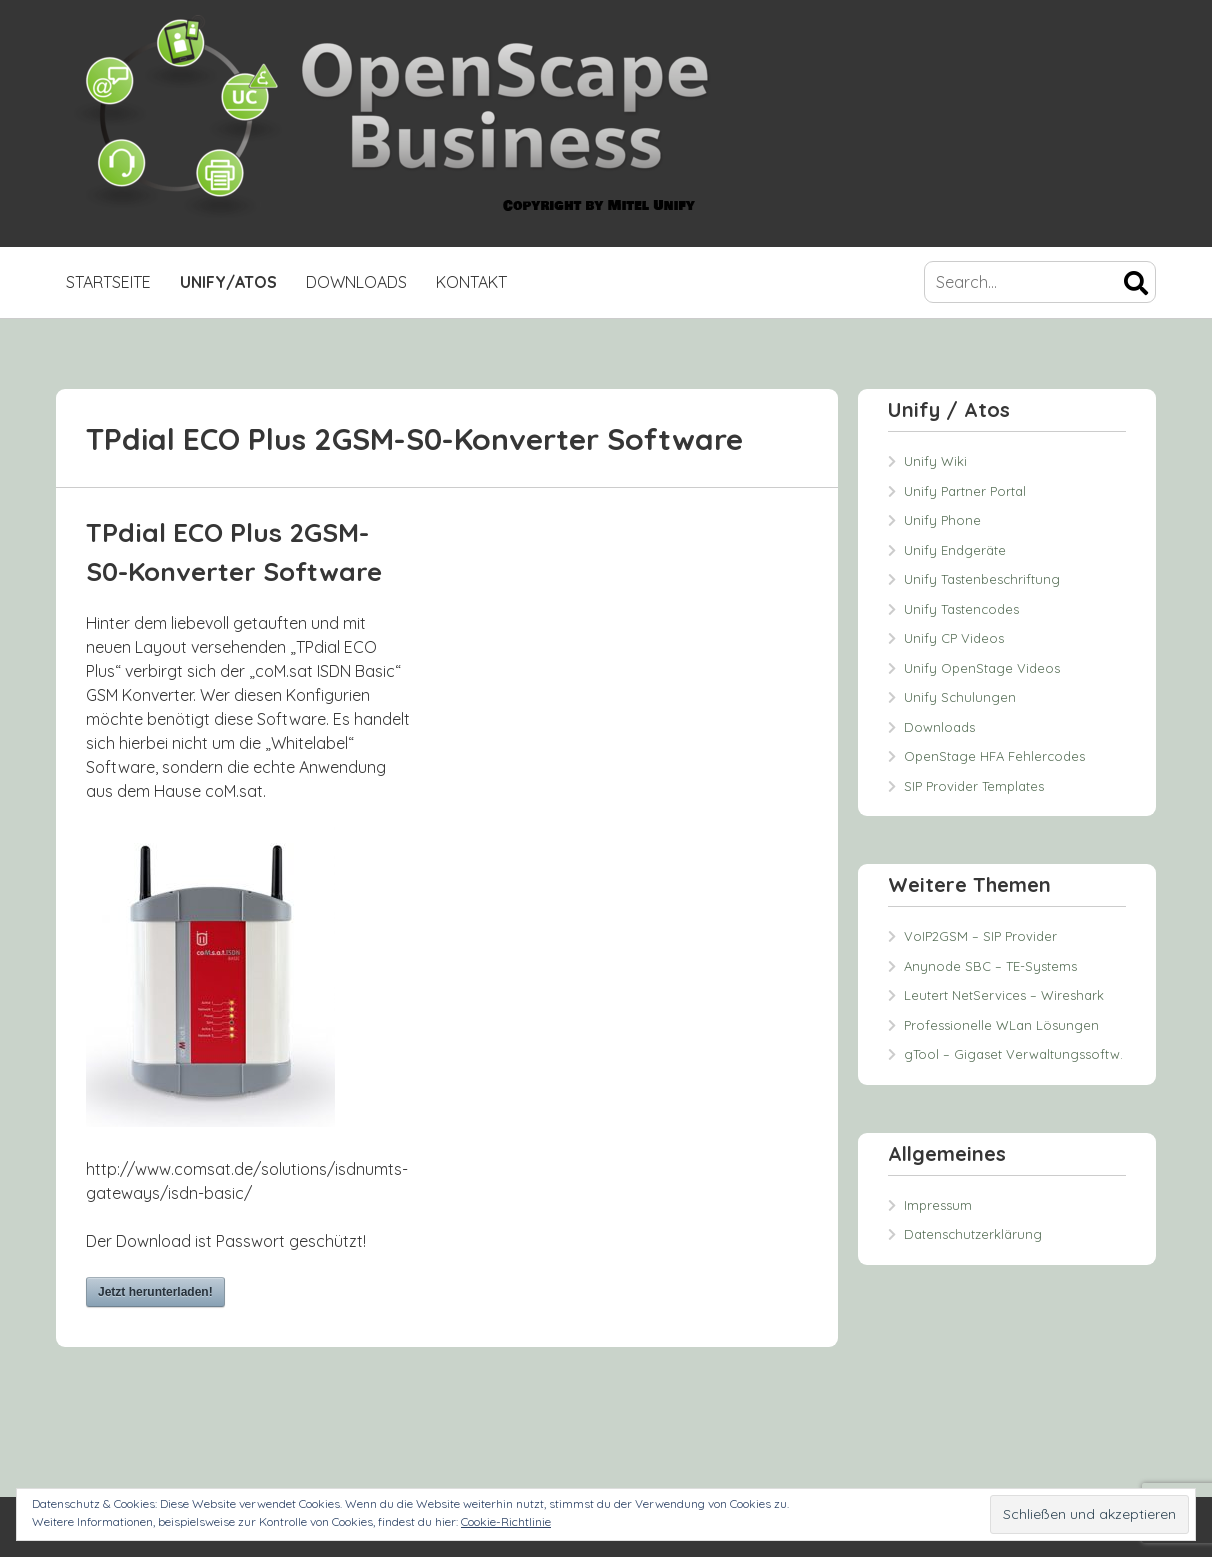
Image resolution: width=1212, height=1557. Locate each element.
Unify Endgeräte (955, 550)
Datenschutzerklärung (973, 1234)
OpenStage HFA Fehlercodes (994, 756)
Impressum (938, 1205)
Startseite (108, 282)
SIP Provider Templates (974, 786)
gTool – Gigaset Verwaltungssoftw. (1013, 1054)
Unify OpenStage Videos (982, 668)
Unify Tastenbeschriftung (982, 579)
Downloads (356, 282)
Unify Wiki (935, 461)
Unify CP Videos (954, 638)
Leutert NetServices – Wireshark (1004, 995)
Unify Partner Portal (965, 491)
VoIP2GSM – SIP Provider (980, 936)
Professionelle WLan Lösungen (1001, 1025)
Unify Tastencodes (961, 609)
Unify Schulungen (960, 697)
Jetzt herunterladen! (155, 1292)
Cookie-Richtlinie (506, 1521)
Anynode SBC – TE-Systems (990, 966)
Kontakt (471, 282)
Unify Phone (942, 520)
